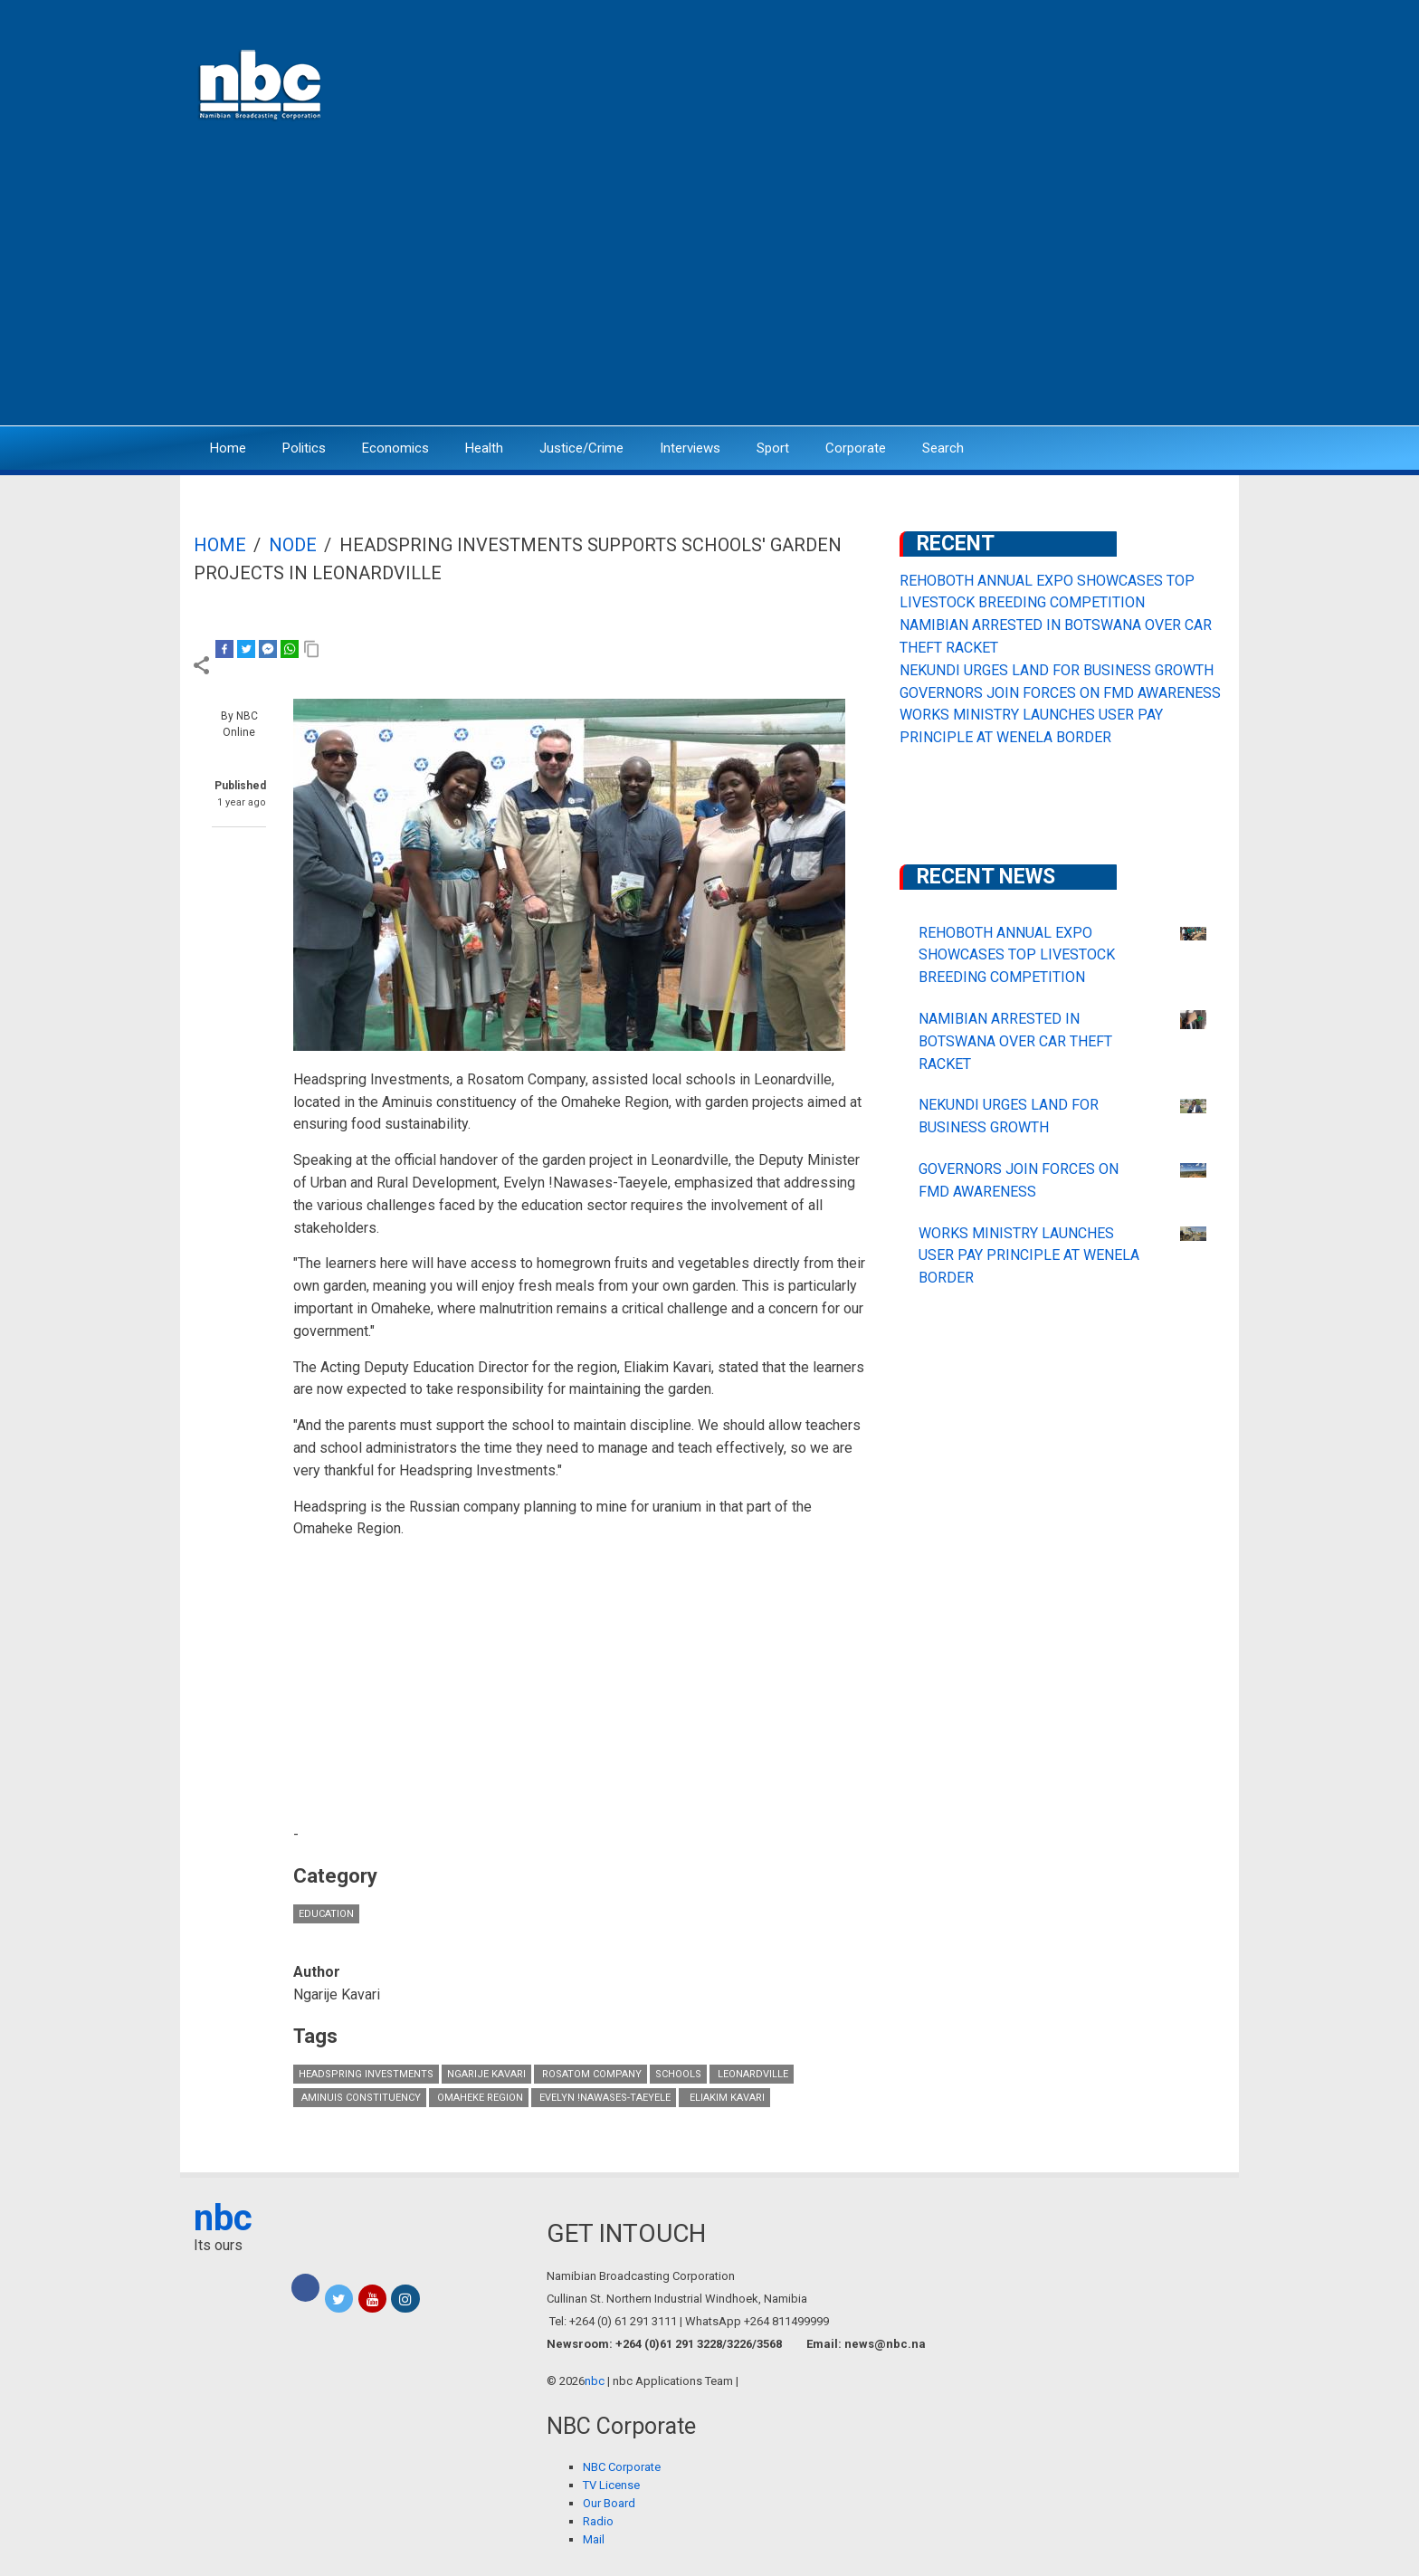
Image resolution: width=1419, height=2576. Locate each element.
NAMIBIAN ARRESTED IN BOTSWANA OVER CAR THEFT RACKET (1015, 1041)
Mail (594, 2539)
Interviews (690, 448)
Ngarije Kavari (486, 2074)
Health (484, 448)
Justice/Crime (581, 448)
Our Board (609, 2503)
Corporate (855, 448)
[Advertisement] (709, 285)
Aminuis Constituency (360, 2098)
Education (326, 1914)
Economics (395, 448)
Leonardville (751, 2074)
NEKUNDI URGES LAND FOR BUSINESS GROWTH (1057, 670)
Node (293, 545)
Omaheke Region (478, 2098)
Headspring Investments (366, 2074)
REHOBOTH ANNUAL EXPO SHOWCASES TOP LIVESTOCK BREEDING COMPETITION (1017, 955)
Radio (598, 2521)
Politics (304, 448)
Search (943, 448)
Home (228, 448)
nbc (223, 2218)
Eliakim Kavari (724, 2098)
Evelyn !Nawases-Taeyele (604, 2098)
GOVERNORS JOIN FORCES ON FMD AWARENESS (1060, 692)
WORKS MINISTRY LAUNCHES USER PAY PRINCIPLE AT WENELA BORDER (1029, 1256)
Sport (773, 448)
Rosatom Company (590, 2074)
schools (678, 2074)
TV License (611, 2485)
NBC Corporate (622, 2467)
